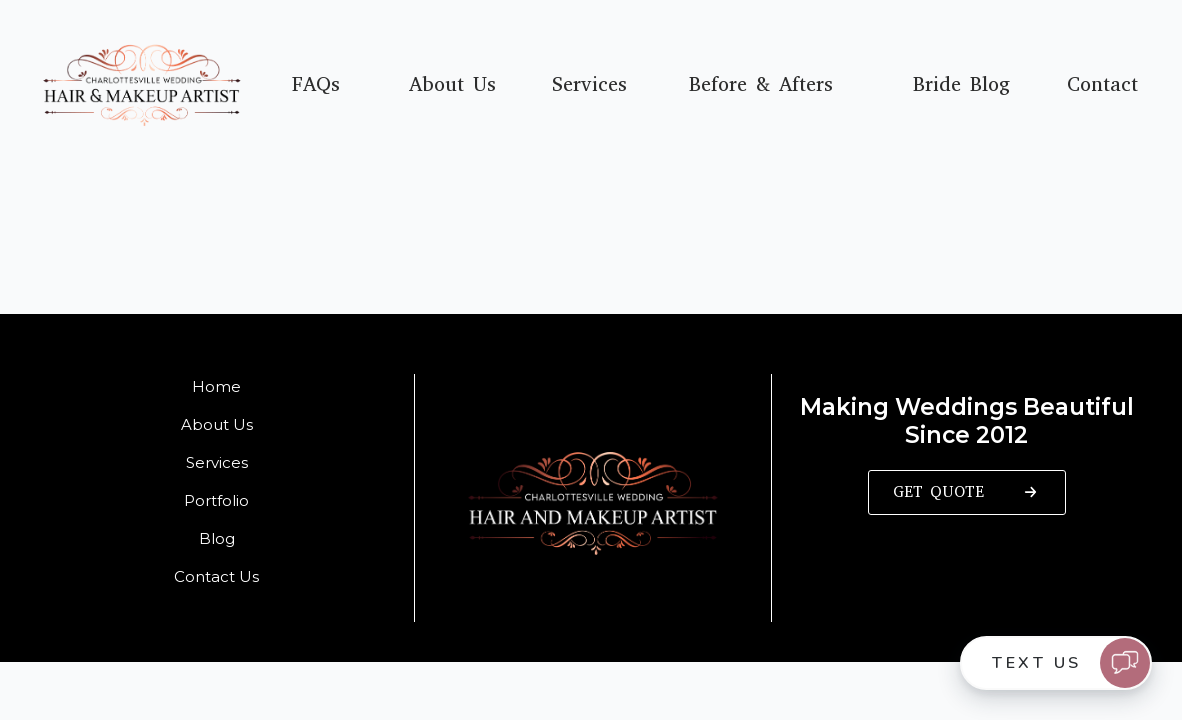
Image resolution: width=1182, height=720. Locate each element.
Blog (217, 538)
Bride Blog (961, 85)
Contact (1102, 85)
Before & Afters (761, 85)
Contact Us (216, 576)
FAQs (316, 85)
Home (216, 386)
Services (589, 85)
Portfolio (216, 500)
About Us (452, 85)
